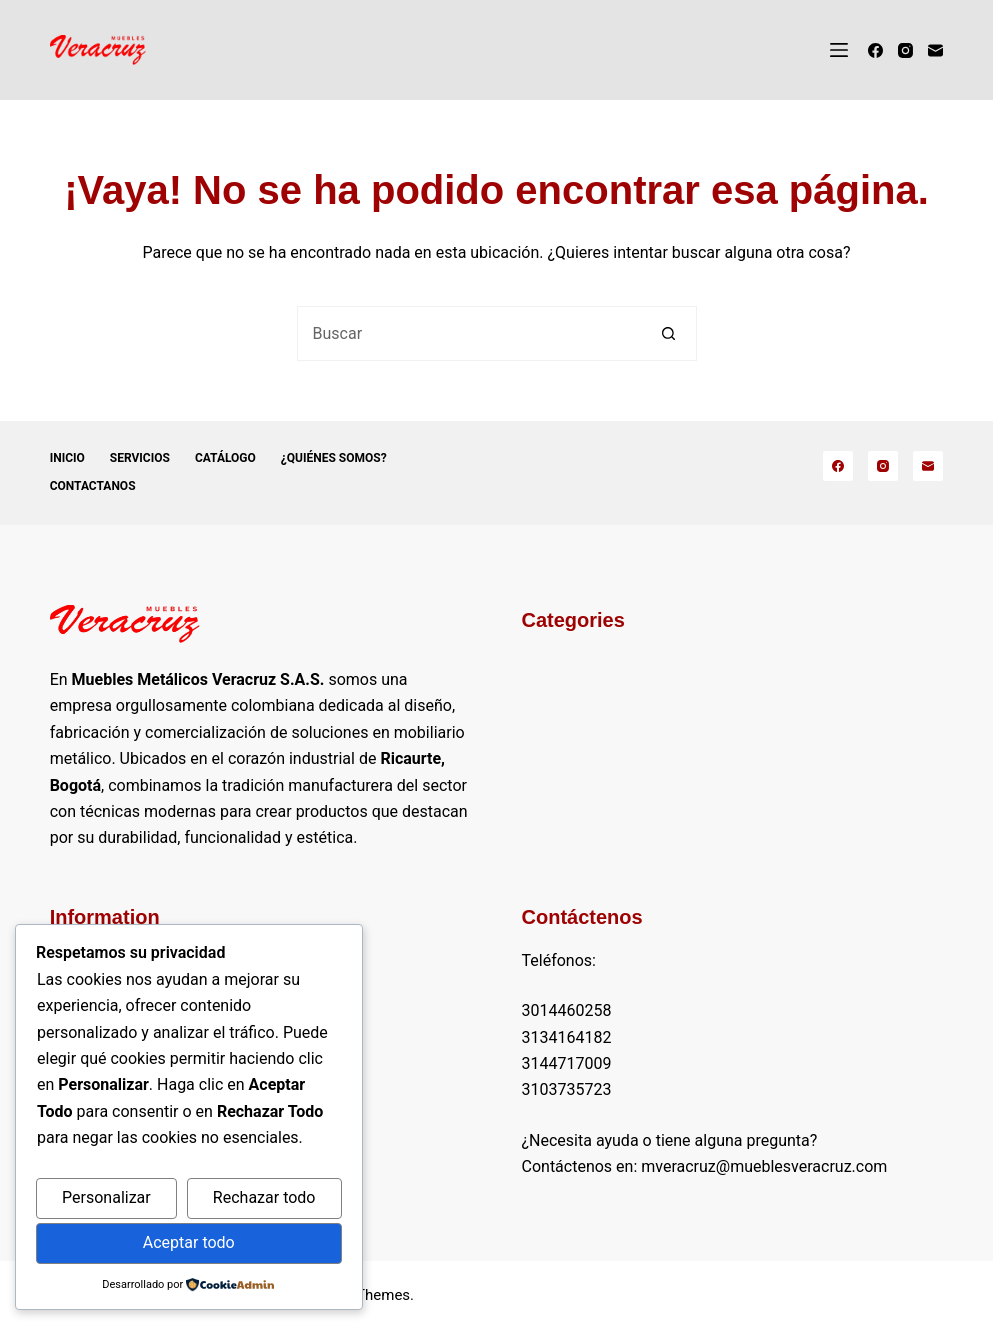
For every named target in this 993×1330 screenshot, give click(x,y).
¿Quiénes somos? (334, 458)
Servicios (140, 458)
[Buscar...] (469, 333)
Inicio (67, 458)
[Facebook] (875, 50)
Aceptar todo (189, 1242)
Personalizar (106, 1197)
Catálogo (225, 458)
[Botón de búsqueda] (669, 333)
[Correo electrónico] (935, 50)
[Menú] (839, 50)
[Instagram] (905, 50)
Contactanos (93, 486)
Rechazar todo (264, 1197)
